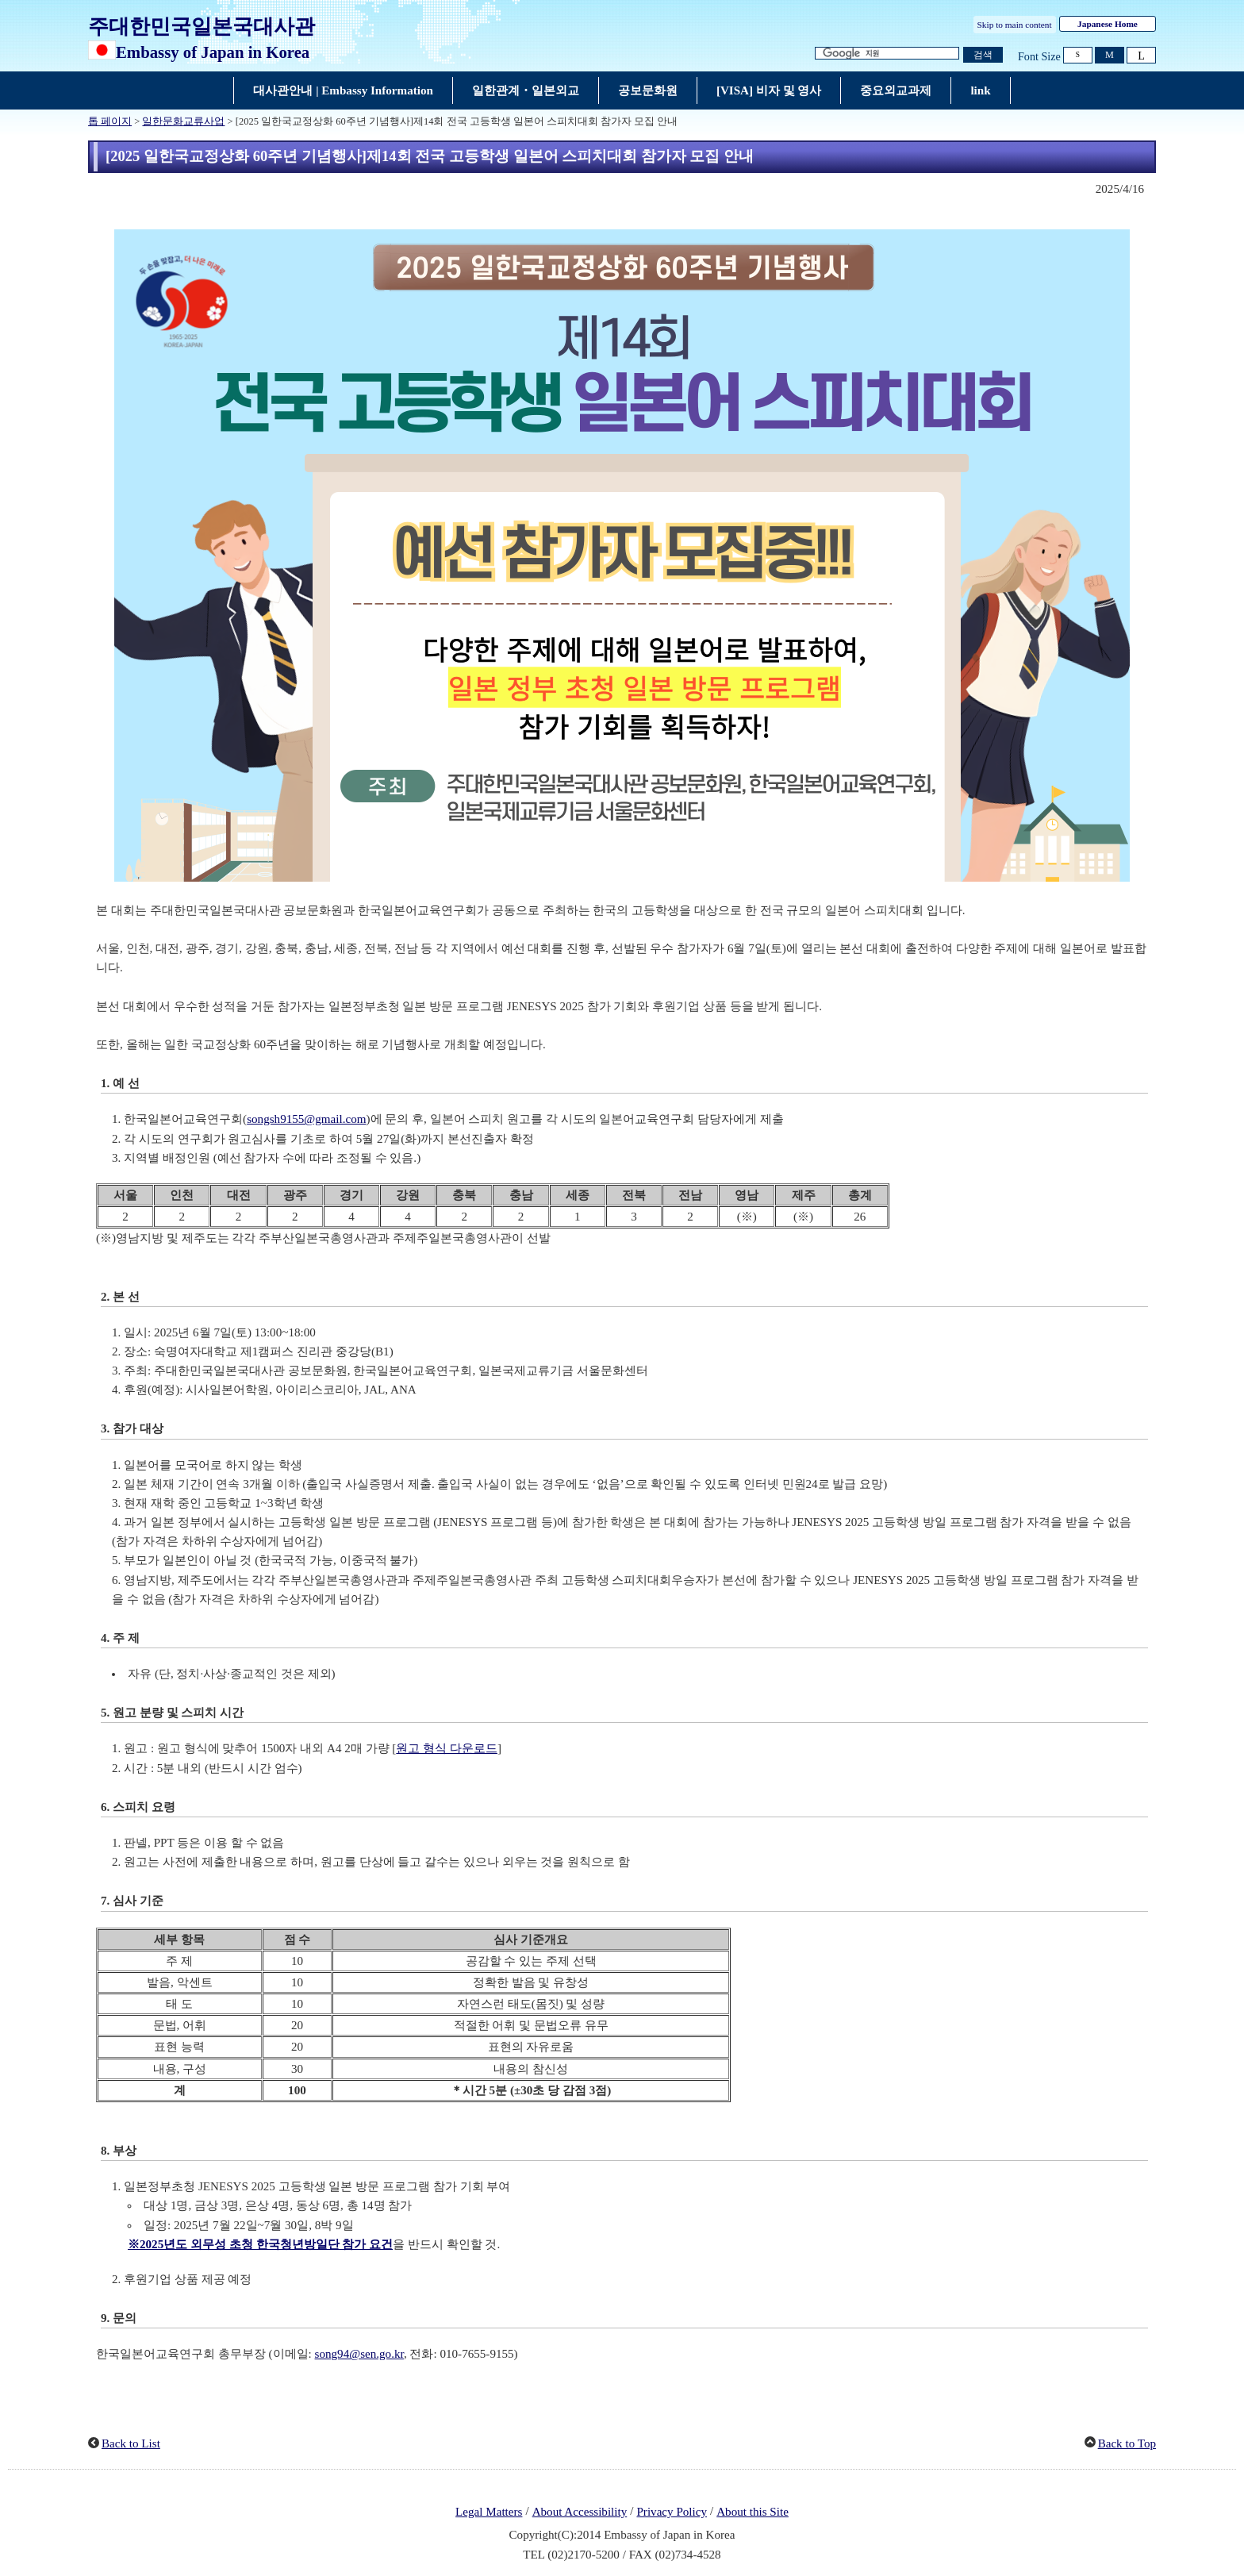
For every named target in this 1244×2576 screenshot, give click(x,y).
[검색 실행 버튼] (983, 55)
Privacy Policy (671, 2511)
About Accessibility (580, 2511)
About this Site (752, 2511)
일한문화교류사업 (183, 121)
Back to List (131, 2443)
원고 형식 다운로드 (446, 1748)
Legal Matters (488, 2511)
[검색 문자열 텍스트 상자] (887, 53)
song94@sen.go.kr (359, 2353)
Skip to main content (1014, 24)
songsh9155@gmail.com (306, 1119)
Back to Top (1127, 2443)
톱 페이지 (110, 121)
